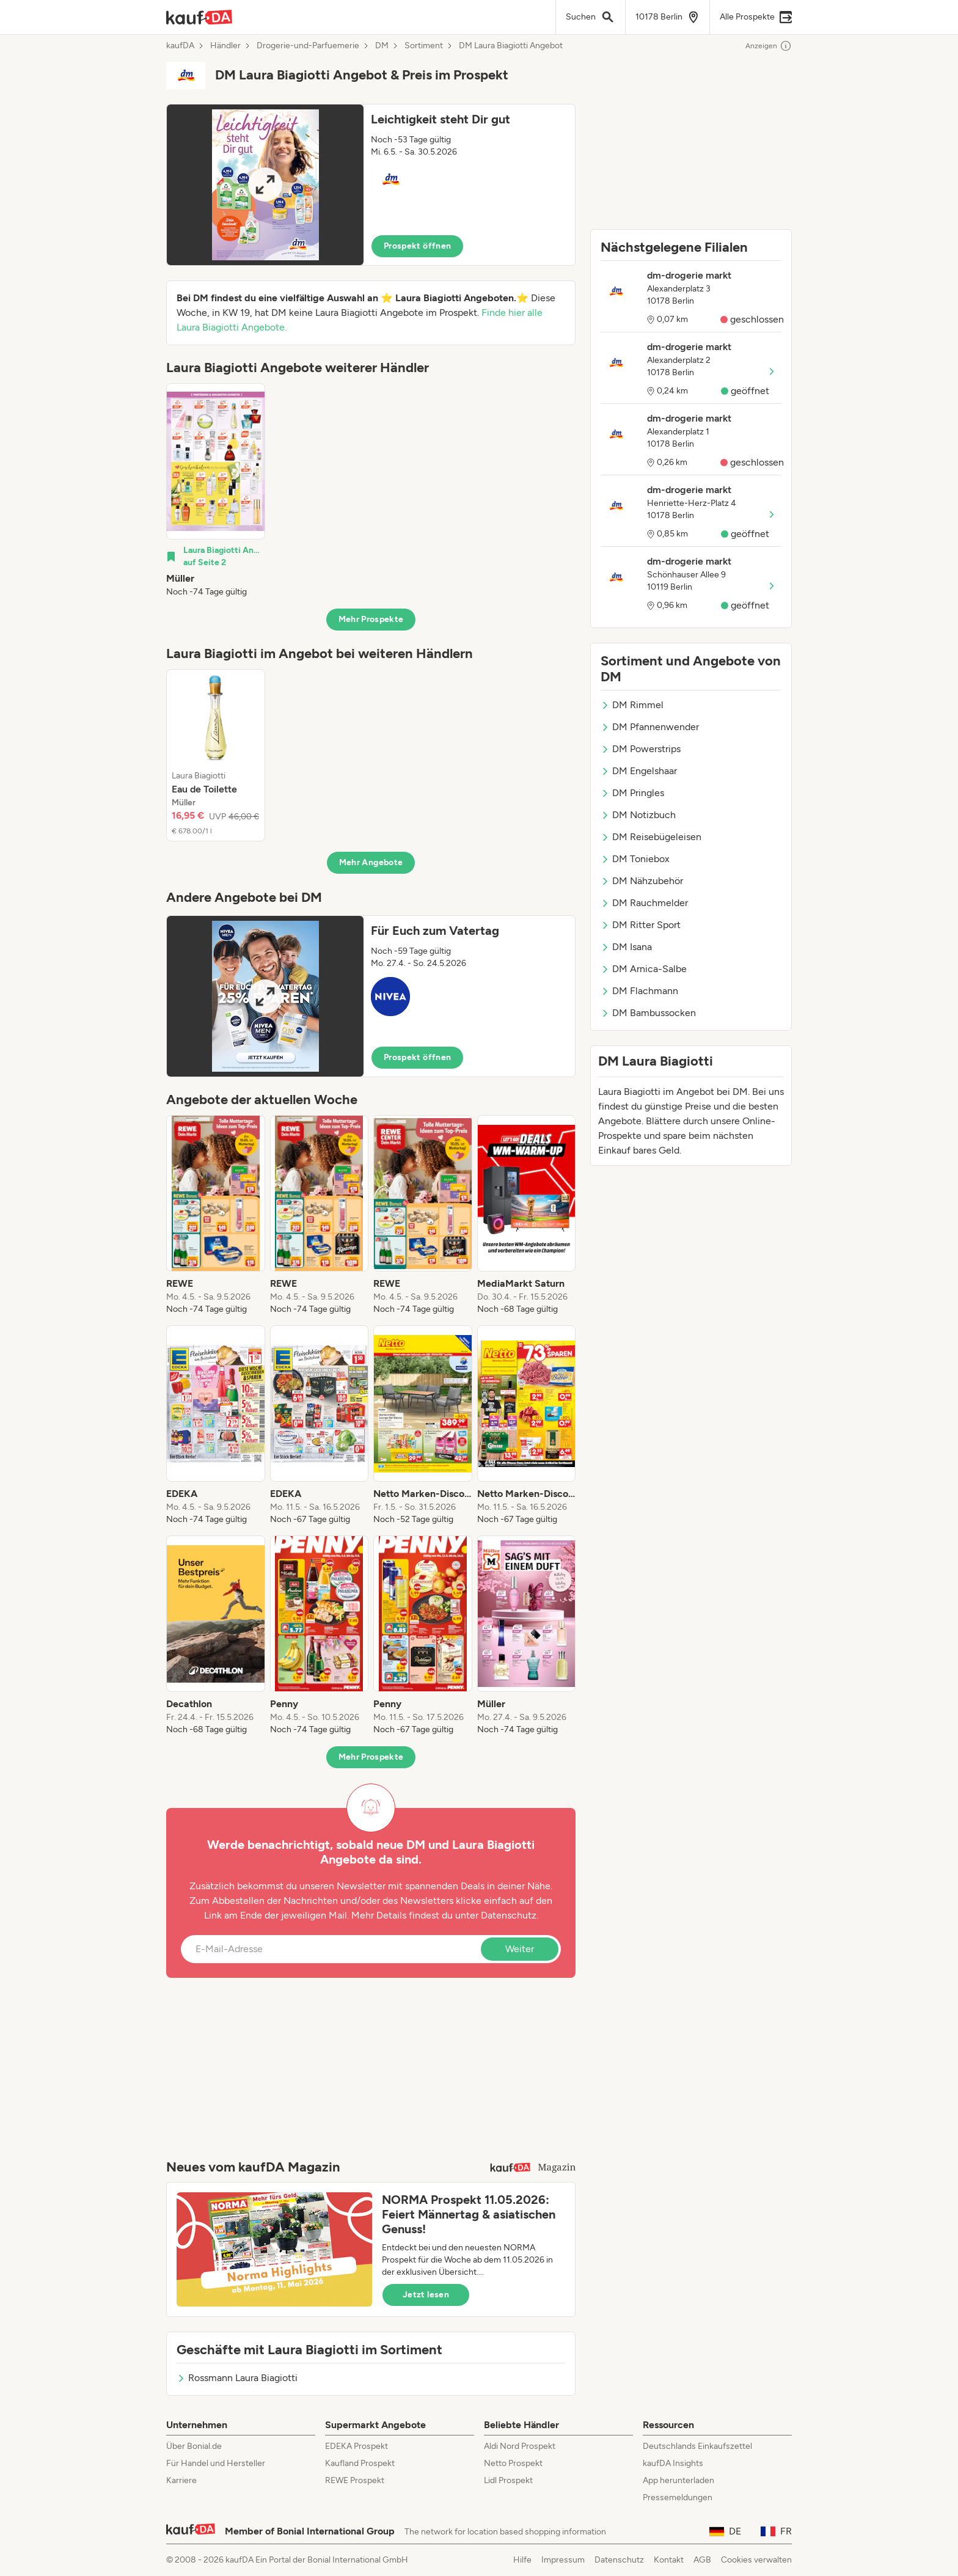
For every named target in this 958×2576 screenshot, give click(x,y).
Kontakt (669, 2560)
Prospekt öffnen (417, 246)
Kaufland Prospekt (360, 2463)
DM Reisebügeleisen (651, 837)
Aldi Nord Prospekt (519, 2446)
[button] (371, 185)
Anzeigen (768, 46)
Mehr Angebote (371, 862)
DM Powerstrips (641, 749)
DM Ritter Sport (641, 925)
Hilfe (522, 2560)
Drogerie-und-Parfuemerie (308, 46)
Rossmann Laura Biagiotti (237, 2378)
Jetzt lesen (426, 2294)
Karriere (181, 2480)
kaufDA (180, 46)
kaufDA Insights (673, 2463)
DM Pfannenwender (650, 727)
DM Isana (626, 947)
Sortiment (423, 46)
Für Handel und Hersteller (215, 2463)
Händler (225, 46)
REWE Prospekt (354, 2480)
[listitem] (215, 490)
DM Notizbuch (638, 815)
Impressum (563, 2560)
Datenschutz (508, 1915)
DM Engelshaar (639, 771)
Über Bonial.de (194, 2446)
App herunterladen (678, 2480)
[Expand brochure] (265, 184)
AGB (702, 2560)
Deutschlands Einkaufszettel (697, 2446)
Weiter (519, 1949)
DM (382, 46)
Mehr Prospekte (371, 619)
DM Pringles (632, 793)
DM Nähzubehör (642, 881)
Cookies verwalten (756, 2560)
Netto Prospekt (513, 2463)
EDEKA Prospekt (356, 2446)
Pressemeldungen (677, 2497)
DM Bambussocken (648, 1013)
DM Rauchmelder (644, 903)
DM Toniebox (635, 859)
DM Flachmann (639, 991)
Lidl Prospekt (508, 2480)
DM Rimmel (632, 705)
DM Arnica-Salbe (644, 969)
